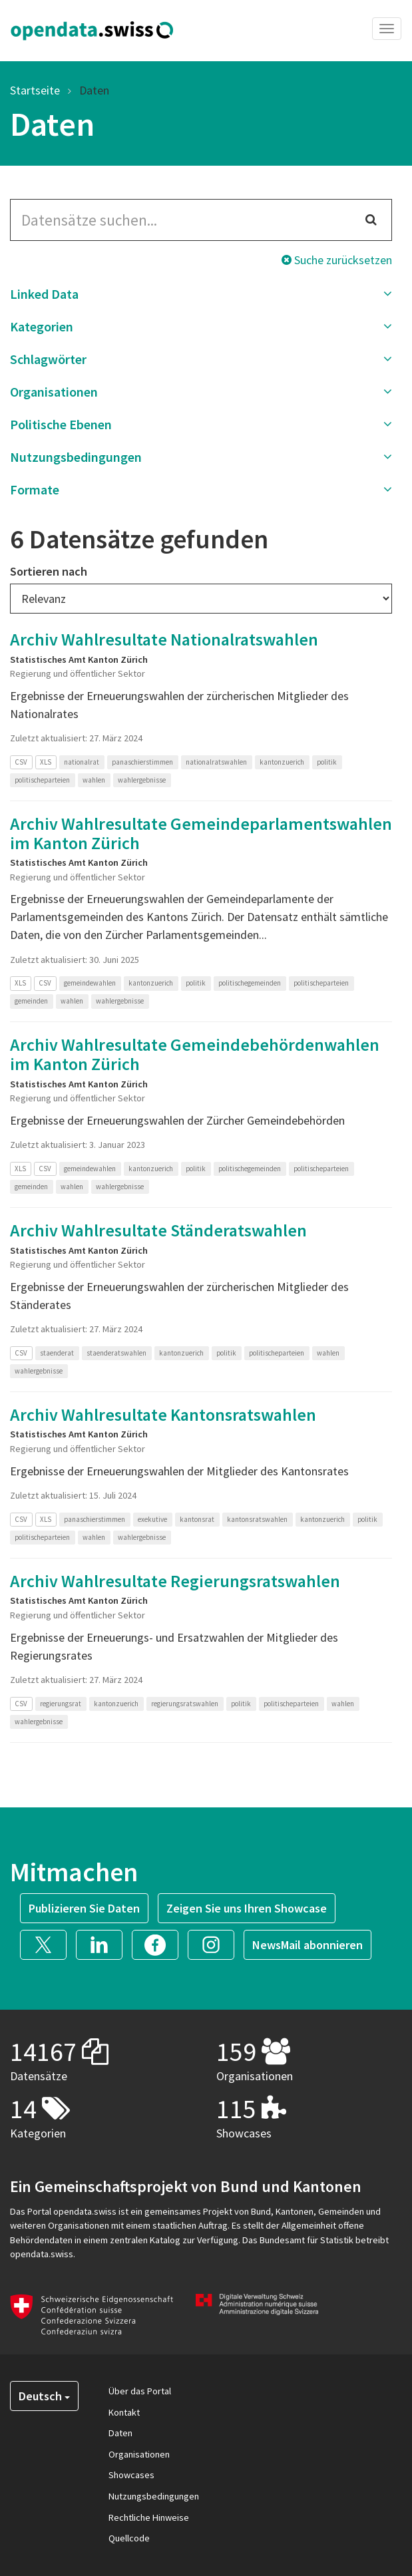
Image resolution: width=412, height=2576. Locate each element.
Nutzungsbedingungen (153, 2496)
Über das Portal (139, 2391)
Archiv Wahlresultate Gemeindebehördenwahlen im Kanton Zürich (194, 1054)
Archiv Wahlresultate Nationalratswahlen (164, 639)
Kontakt (124, 2412)
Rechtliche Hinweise (148, 2517)
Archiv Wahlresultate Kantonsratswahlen (163, 1414)
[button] (201, 294)
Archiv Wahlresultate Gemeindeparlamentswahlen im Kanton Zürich (201, 833)
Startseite (35, 90)
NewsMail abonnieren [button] (307, 1944)
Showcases (131, 2475)
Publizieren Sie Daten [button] (84, 1908)
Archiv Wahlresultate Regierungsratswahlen (175, 1581)
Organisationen (139, 2454)
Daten (94, 90)
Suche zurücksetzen (337, 260)
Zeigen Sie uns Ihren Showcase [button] (246, 1908)
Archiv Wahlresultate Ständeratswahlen (158, 1230)
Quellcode (129, 2538)
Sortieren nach (48, 571)
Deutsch (44, 2396)
